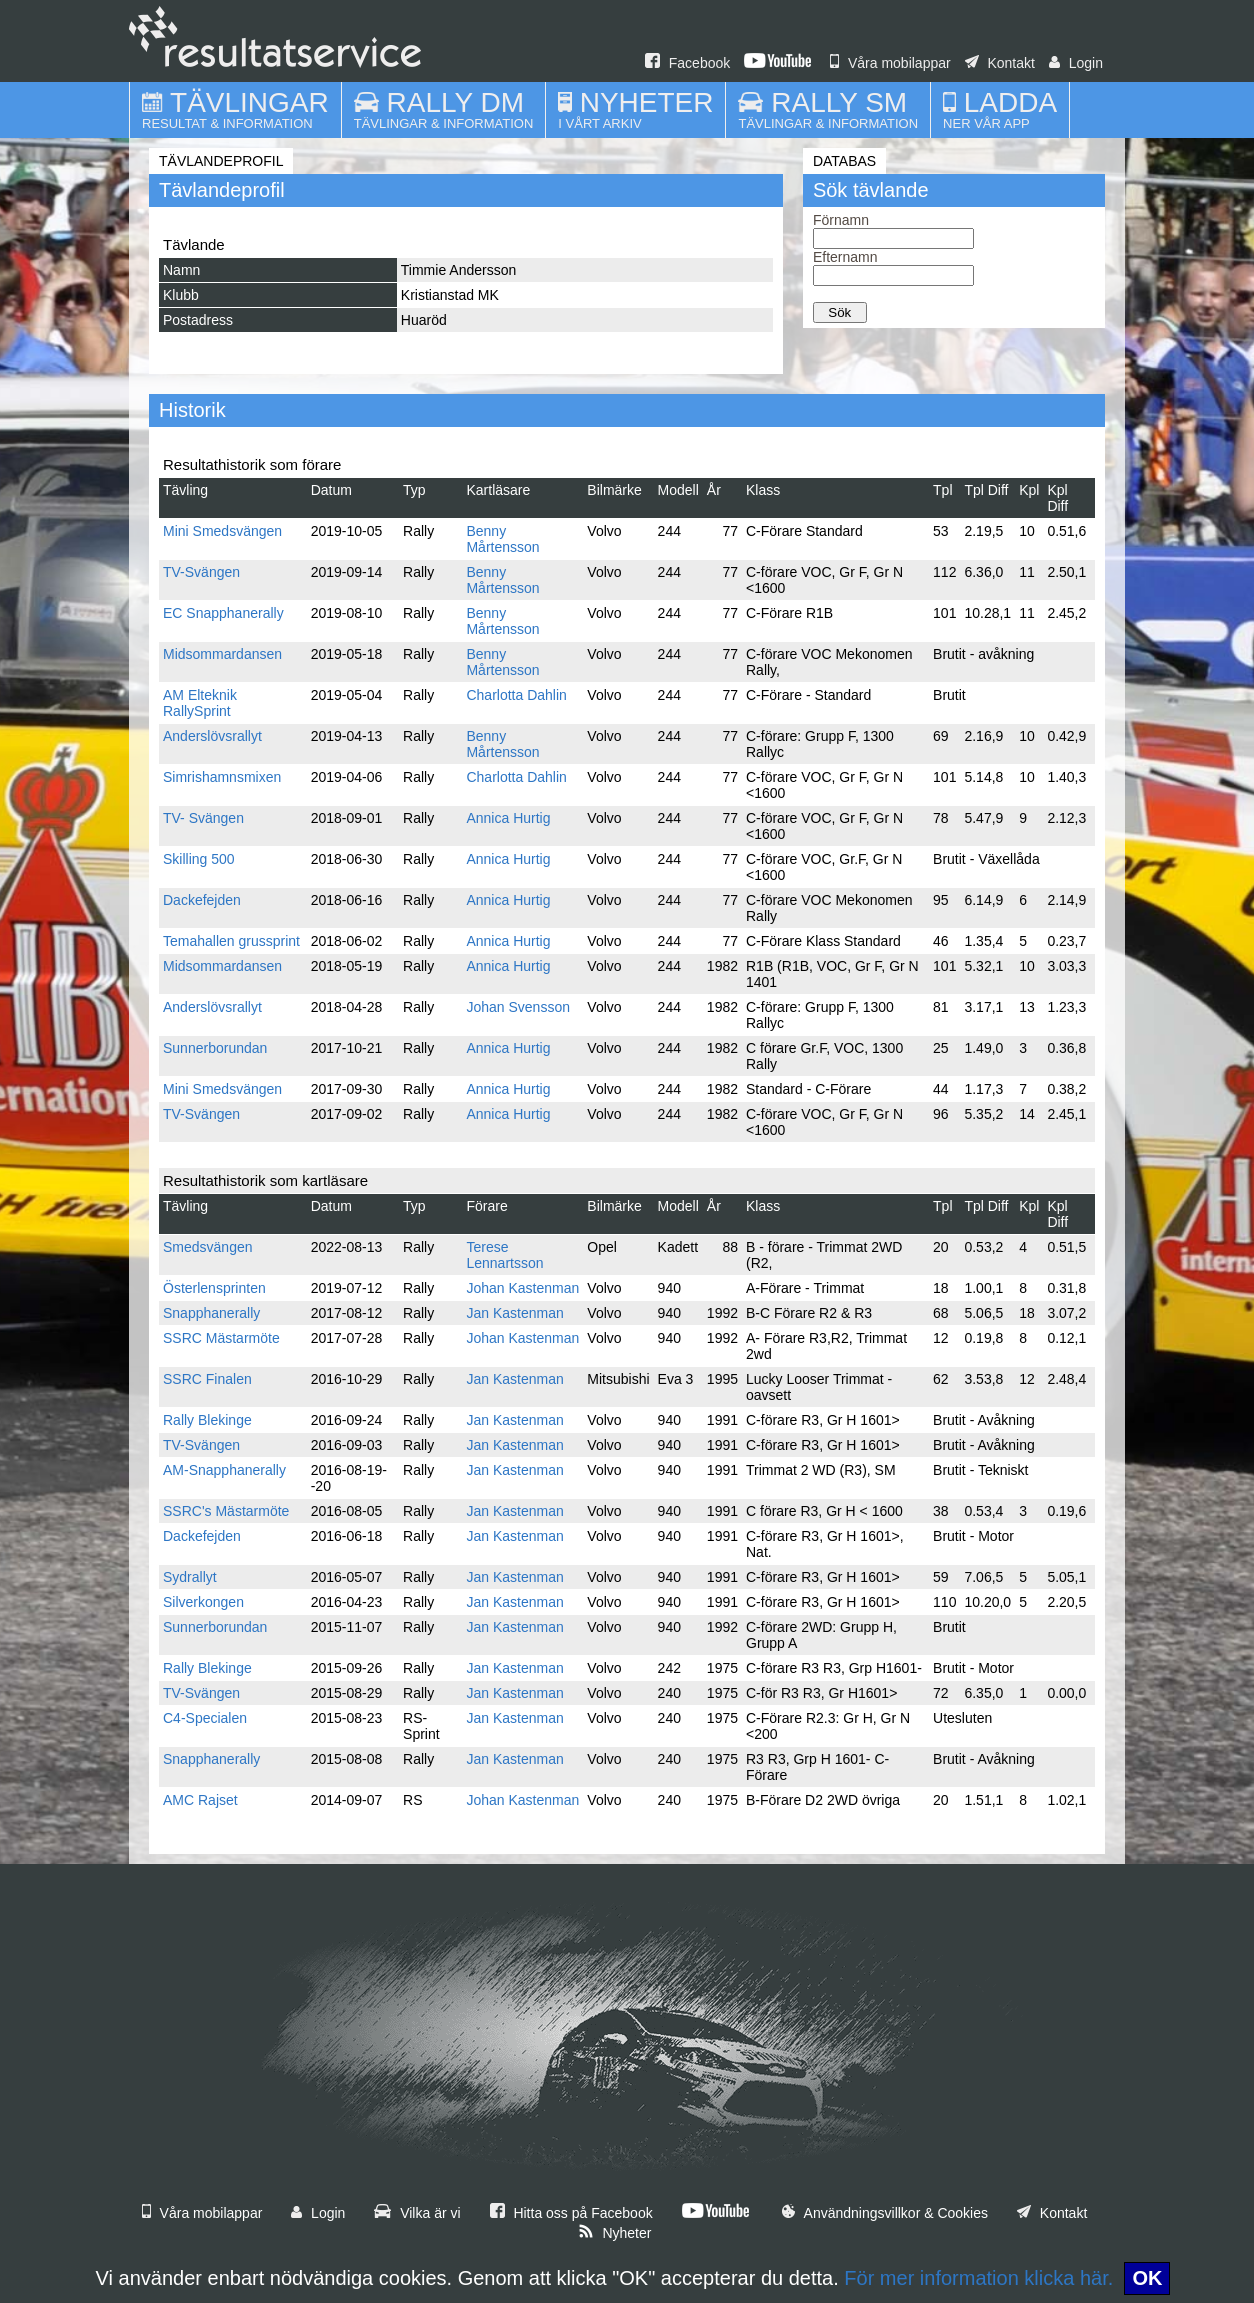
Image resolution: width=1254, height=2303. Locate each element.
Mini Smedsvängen (222, 531)
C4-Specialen (205, 1718)
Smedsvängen (208, 1247)
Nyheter (615, 2233)
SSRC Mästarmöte (221, 1338)
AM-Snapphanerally (224, 1470)
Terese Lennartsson (504, 1255)
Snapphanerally (211, 1313)
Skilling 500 (199, 859)
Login (1076, 63)
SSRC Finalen (207, 1379)
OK (1147, 2278)
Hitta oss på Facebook (571, 2213)
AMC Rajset (200, 1800)
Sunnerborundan (215, 1048)
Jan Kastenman (514, 1313)
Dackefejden (202, 900)
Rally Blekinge (207, 1420)
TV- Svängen (203, 818)
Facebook (687, 63)
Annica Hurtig (508, 818)
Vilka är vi (417, 2213)
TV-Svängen (201, 572)
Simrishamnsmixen (222, 777)
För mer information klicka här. (978, 2278)
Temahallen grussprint (231, 941)
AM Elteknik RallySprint (200, 703)
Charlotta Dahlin (516, 695)
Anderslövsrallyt (212, 736)
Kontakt (1000, 63)
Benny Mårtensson (502, 539)
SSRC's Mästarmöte (226, 1511)
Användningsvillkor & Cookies (885, 2213)
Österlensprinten (214, 1288)
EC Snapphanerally (223, 613)
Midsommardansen (222, 654)
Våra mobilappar (890, 63)
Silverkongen (203, 1602)
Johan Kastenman (522, 1288)
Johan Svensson (518, 1007)
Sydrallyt (190, 1577)
